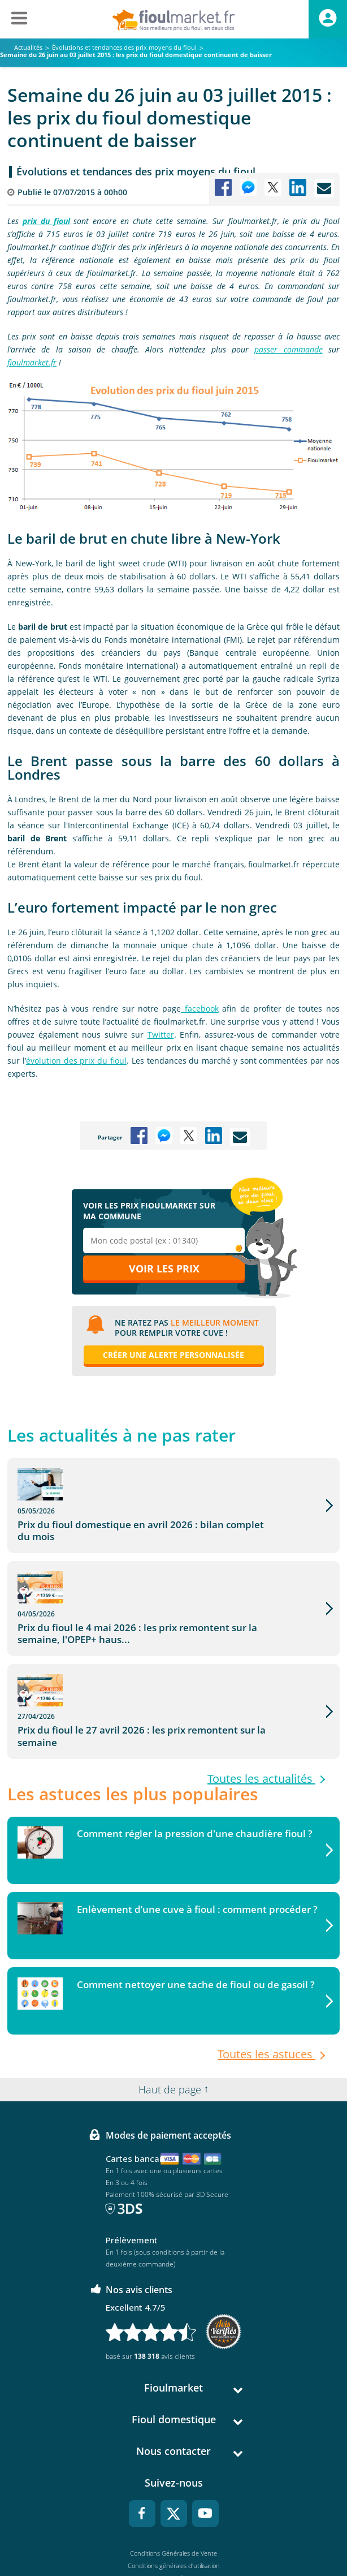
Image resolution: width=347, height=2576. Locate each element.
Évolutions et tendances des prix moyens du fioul (135, 171)
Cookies (173, 2522)
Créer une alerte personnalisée (173, 1354)
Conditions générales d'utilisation (174, 2484)
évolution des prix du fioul (76, 1060)
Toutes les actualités (261, 1696)
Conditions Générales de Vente (173, 2472)
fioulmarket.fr (32, 362)
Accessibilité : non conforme (173, 2534)
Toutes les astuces (266, 1973)
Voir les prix (164, 1268)
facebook (200, 1008)
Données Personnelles (173, 2509)
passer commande (288, 349)
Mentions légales (173, 2497)
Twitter (161, 1034)
